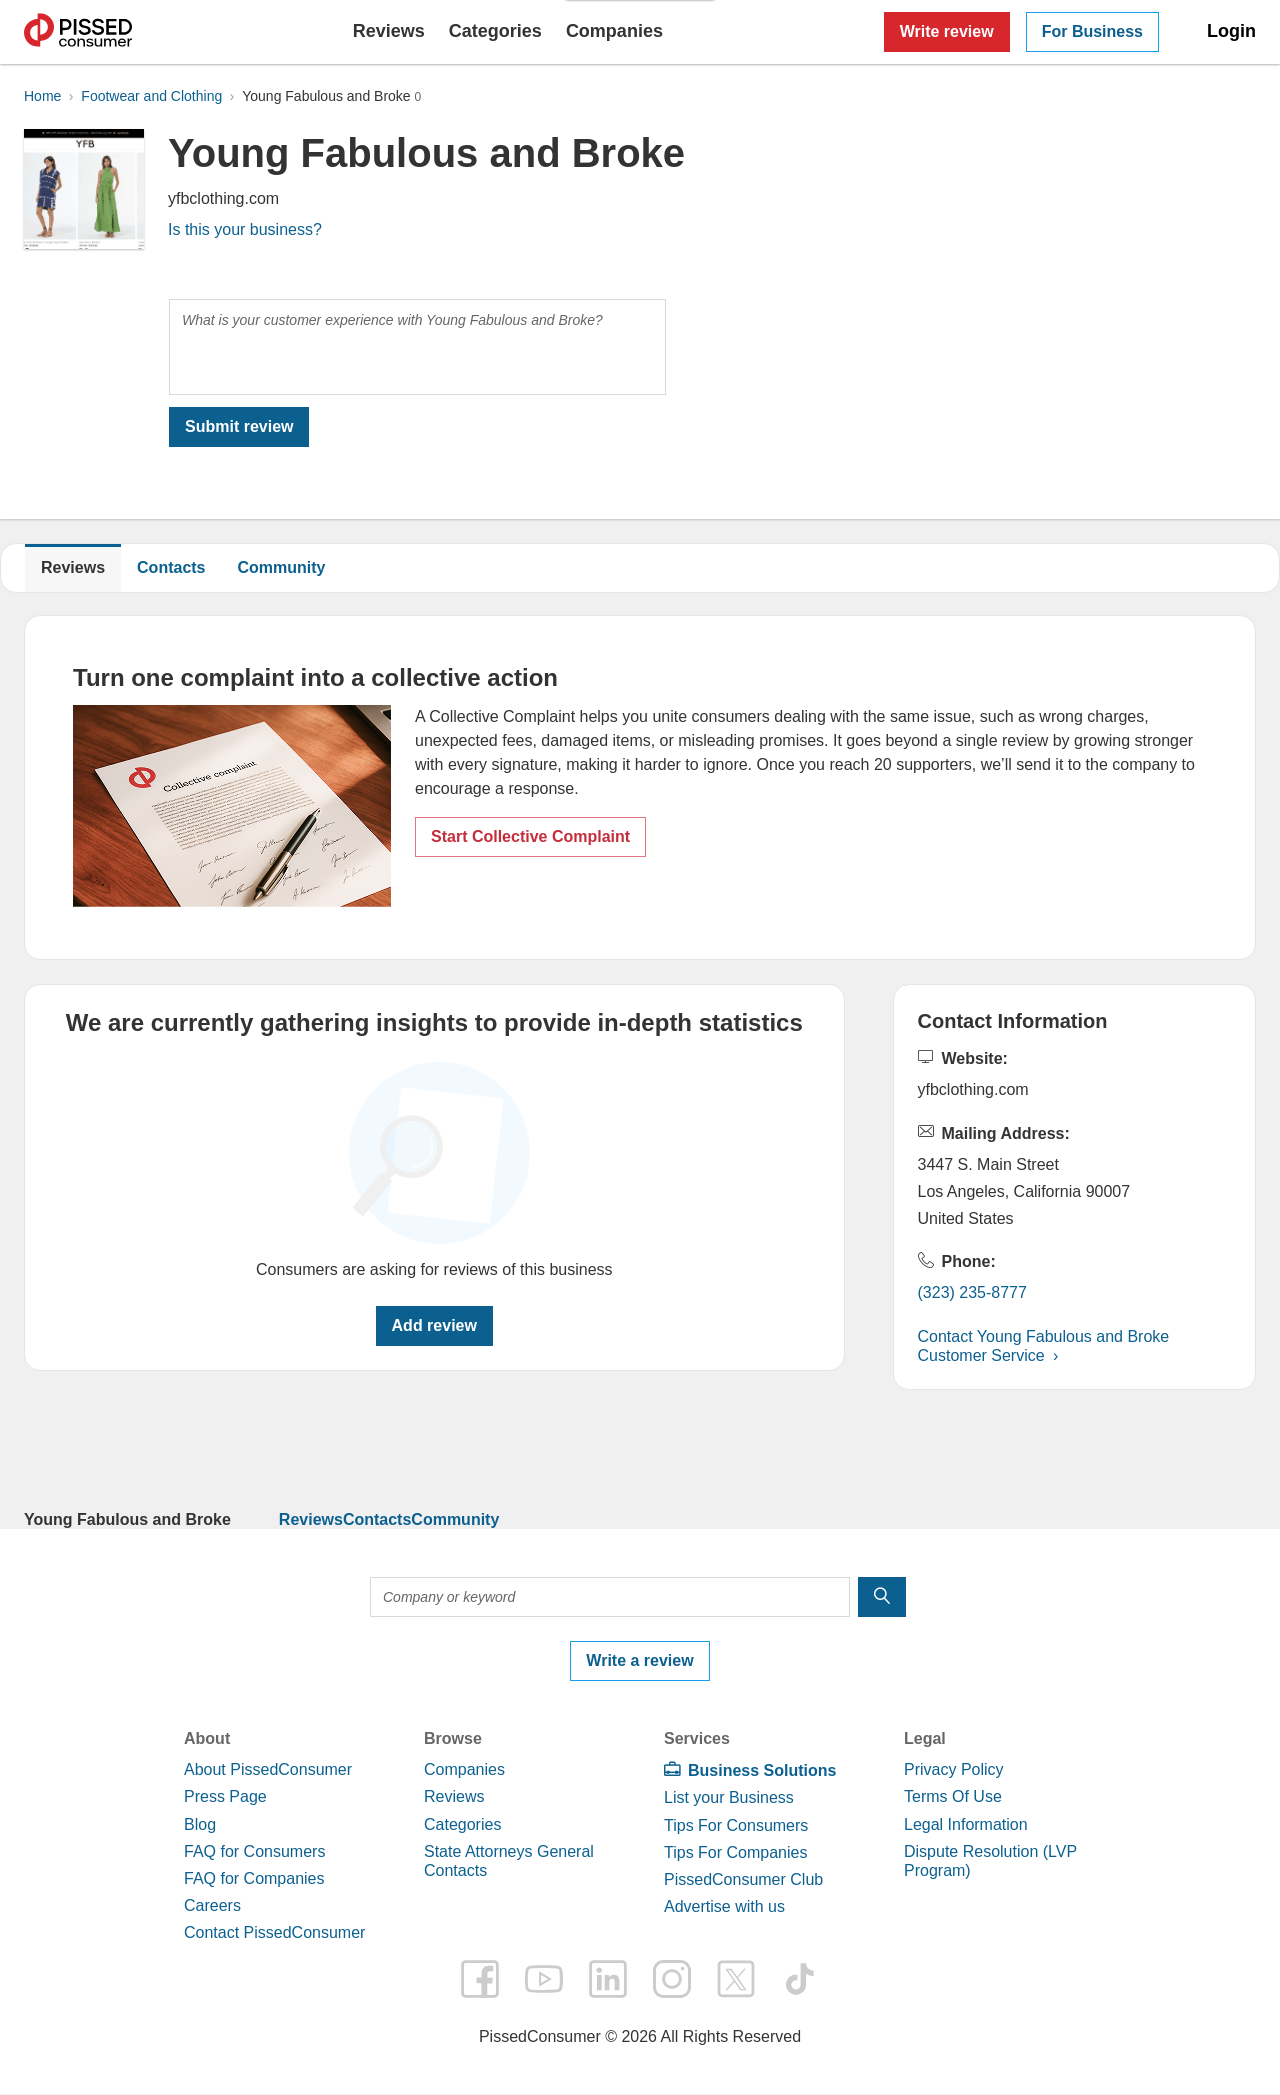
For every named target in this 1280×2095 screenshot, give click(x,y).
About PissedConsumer (268, 1769)
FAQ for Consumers (254, 1851)
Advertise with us (724, 1906)
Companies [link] (464, 1769)
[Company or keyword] (610, 1597)
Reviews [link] (311, 1519)
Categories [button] (495, 31)
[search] (882, 1597)
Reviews (389, 31)
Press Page (225, 1796)
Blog (200, 1824)
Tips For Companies (735, 1852)
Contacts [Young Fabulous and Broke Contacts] (171, 567)
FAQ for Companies (254, 1878)
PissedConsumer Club (743, 1879)
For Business (1092, 31)
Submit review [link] (239, 426)
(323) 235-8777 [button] (972, 1292)
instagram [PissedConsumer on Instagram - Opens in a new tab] (672, 1979)
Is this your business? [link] (245, 229)
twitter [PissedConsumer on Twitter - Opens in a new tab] (736, 1979)
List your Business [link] (729, 1797)
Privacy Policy (954, 1769)
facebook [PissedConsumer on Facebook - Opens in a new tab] (480, 1979)
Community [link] (282, 567)
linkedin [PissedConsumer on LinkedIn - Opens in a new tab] (608, 1979)
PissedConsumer (78, 32)
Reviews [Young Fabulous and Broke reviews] (73, 567)
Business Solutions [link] (762, 1770)
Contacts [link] (377, 1519)
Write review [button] (947, 31)
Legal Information (966, 1824)
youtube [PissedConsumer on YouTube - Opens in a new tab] (544, 1979)
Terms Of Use (953, 1796)
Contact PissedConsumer (274, 1932)
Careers (212, 1905)
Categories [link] (462, 1824)
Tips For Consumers (736, 1825)
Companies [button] (614, 31)
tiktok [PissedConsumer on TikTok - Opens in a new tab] (800, 1979)
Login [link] (1231, 31)
